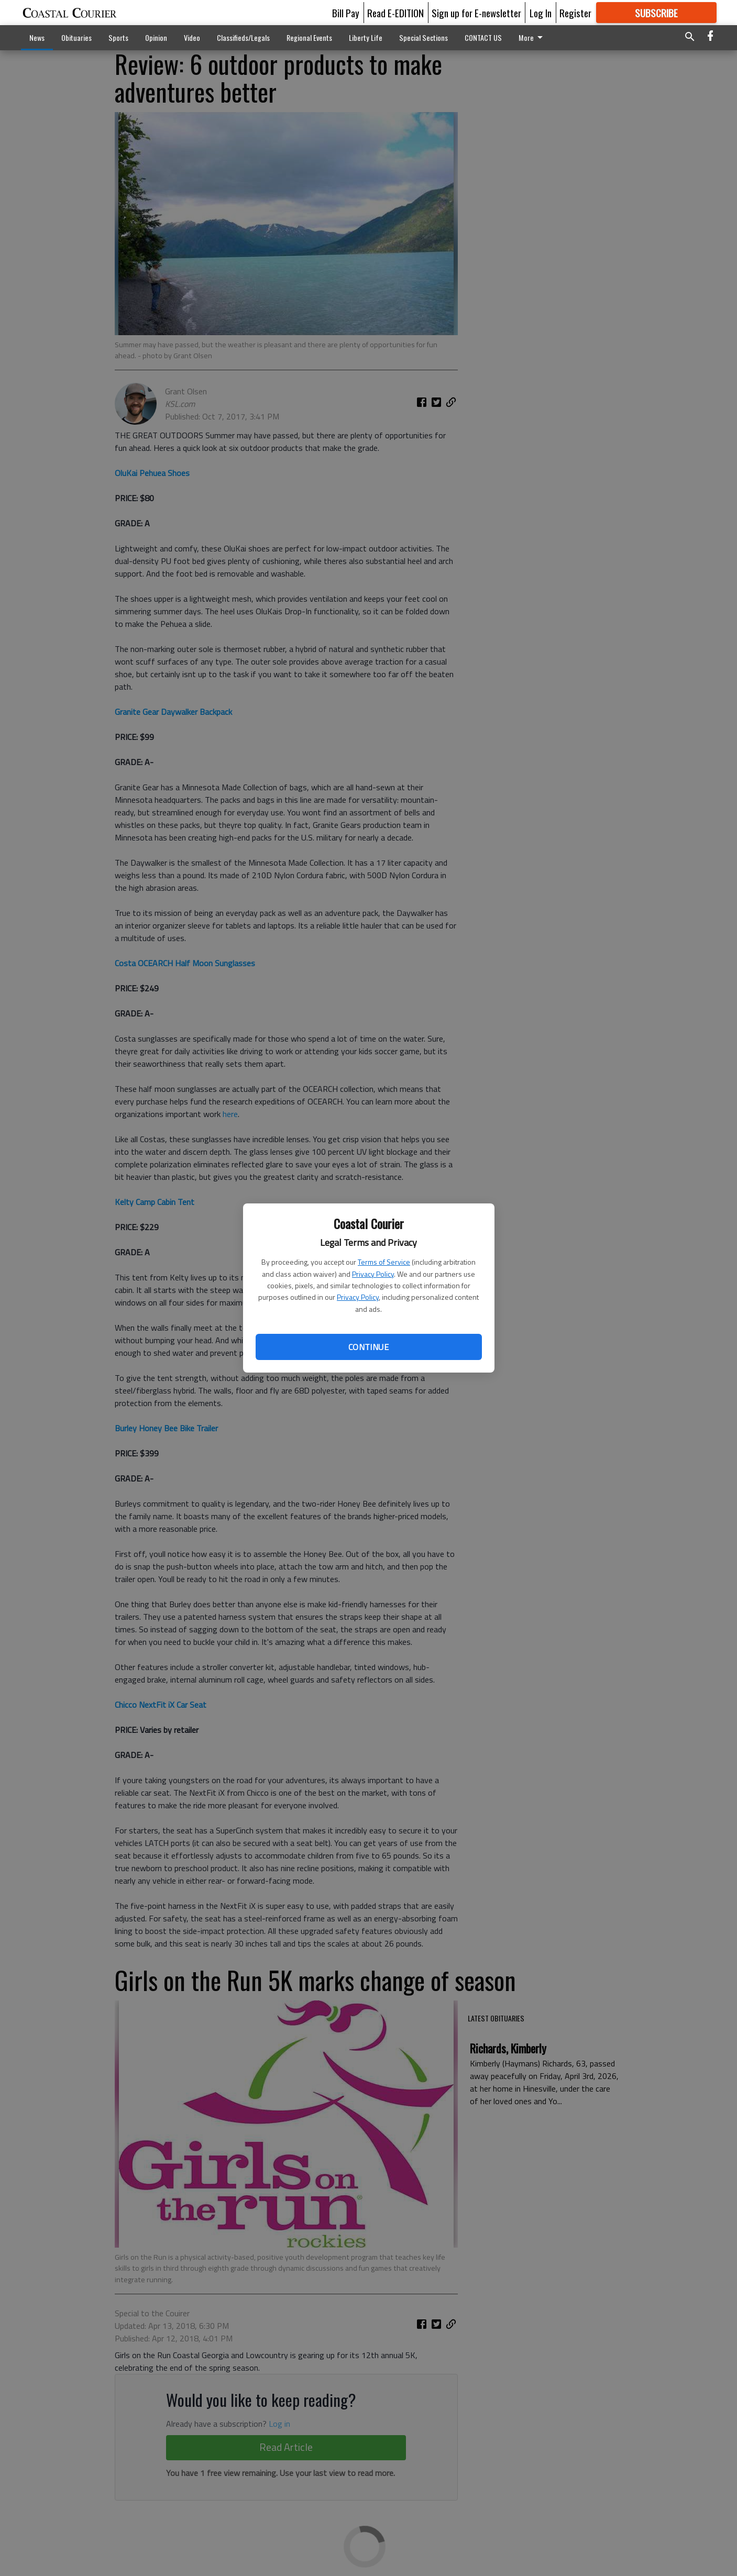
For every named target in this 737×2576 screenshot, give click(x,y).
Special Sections (423, 37)
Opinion (156, 37)
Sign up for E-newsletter (476, 12)
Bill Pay (345, 12)
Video (192, 37)
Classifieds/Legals (243, 37)
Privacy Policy (373, 1273)
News (37, 37)
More (532, 37)
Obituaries (76, 37)
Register (575, 12)
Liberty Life (365, 37)
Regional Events (309, 37)
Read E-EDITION (395, 12)
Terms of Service (384, 1261)
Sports (118, 37)
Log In (541, 12)
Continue (368, 1347)
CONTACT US (483, 37)
